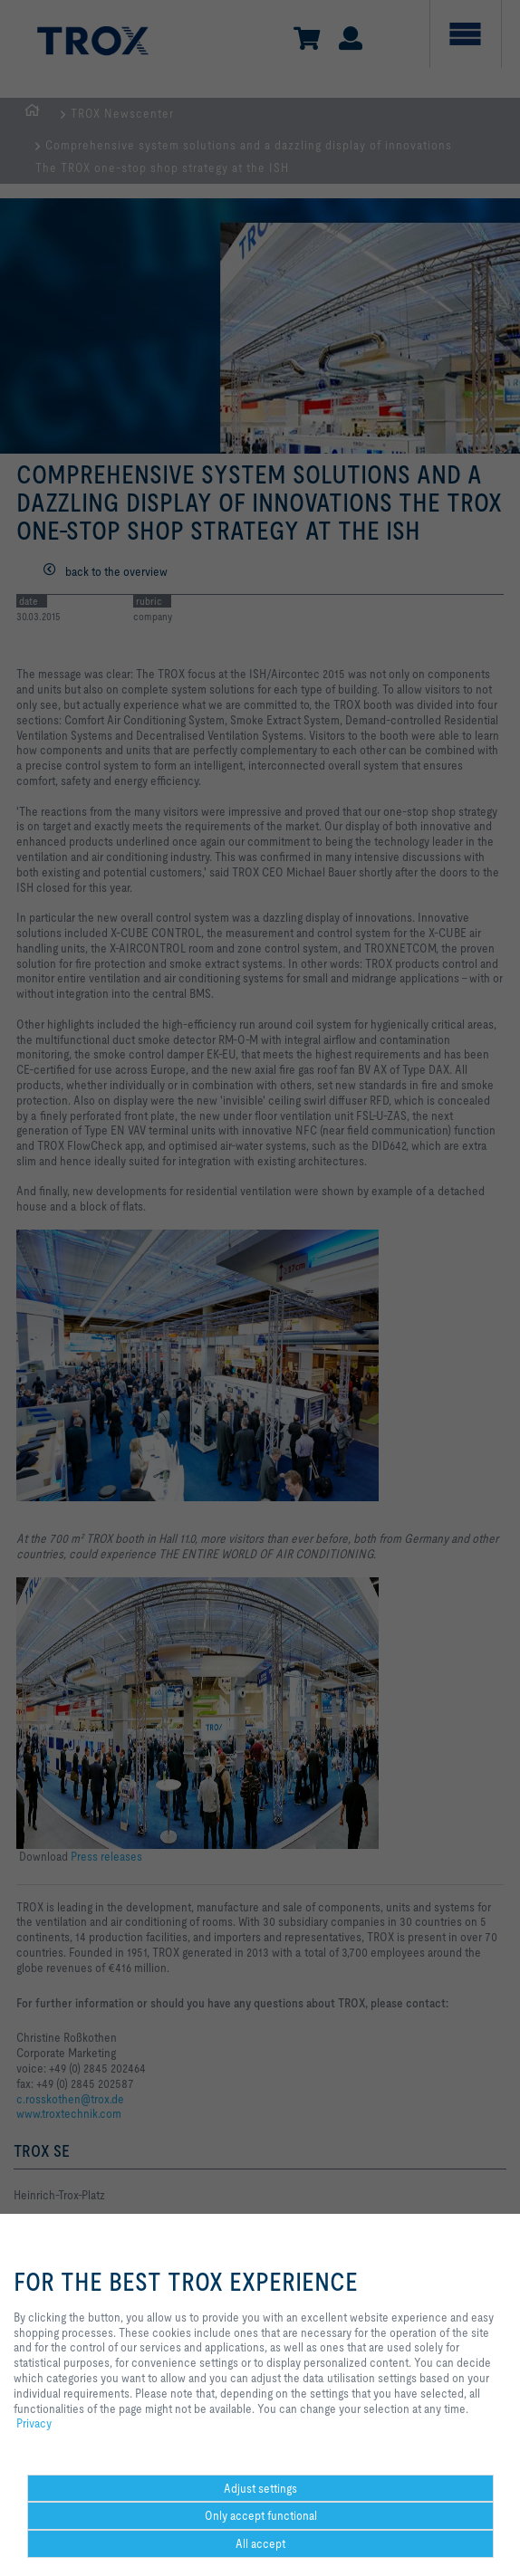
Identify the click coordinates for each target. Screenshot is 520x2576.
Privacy (34, 2423)
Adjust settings (260, 2488)
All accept (260, 2543)
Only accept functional (261, 2515)
